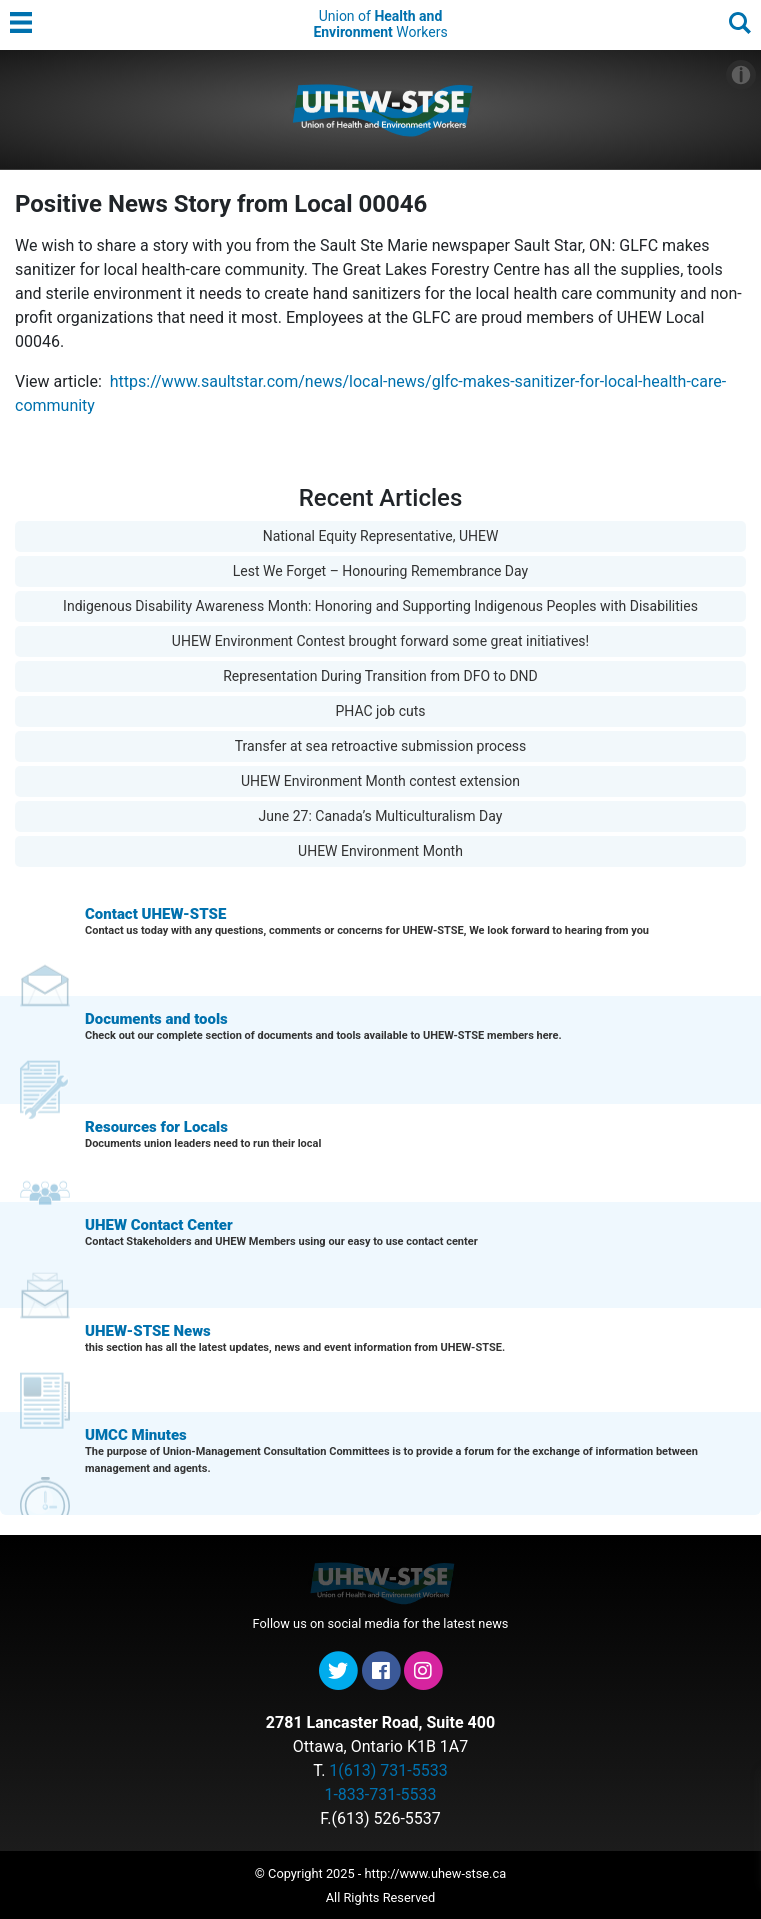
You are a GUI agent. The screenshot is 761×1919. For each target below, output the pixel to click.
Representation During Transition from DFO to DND (380, 676)
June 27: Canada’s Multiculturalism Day (381, 816)
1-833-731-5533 (380, 1794)
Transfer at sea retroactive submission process (381, 746)
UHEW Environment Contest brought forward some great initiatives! (380, 641)
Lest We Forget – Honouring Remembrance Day (380, 571)
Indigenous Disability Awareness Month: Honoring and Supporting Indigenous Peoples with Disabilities (380, 606)
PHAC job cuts (380, 711)
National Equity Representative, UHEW (381, 536)
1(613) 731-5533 (388, 1770)
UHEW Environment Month (380, 851)
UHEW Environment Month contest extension (380, 781)
